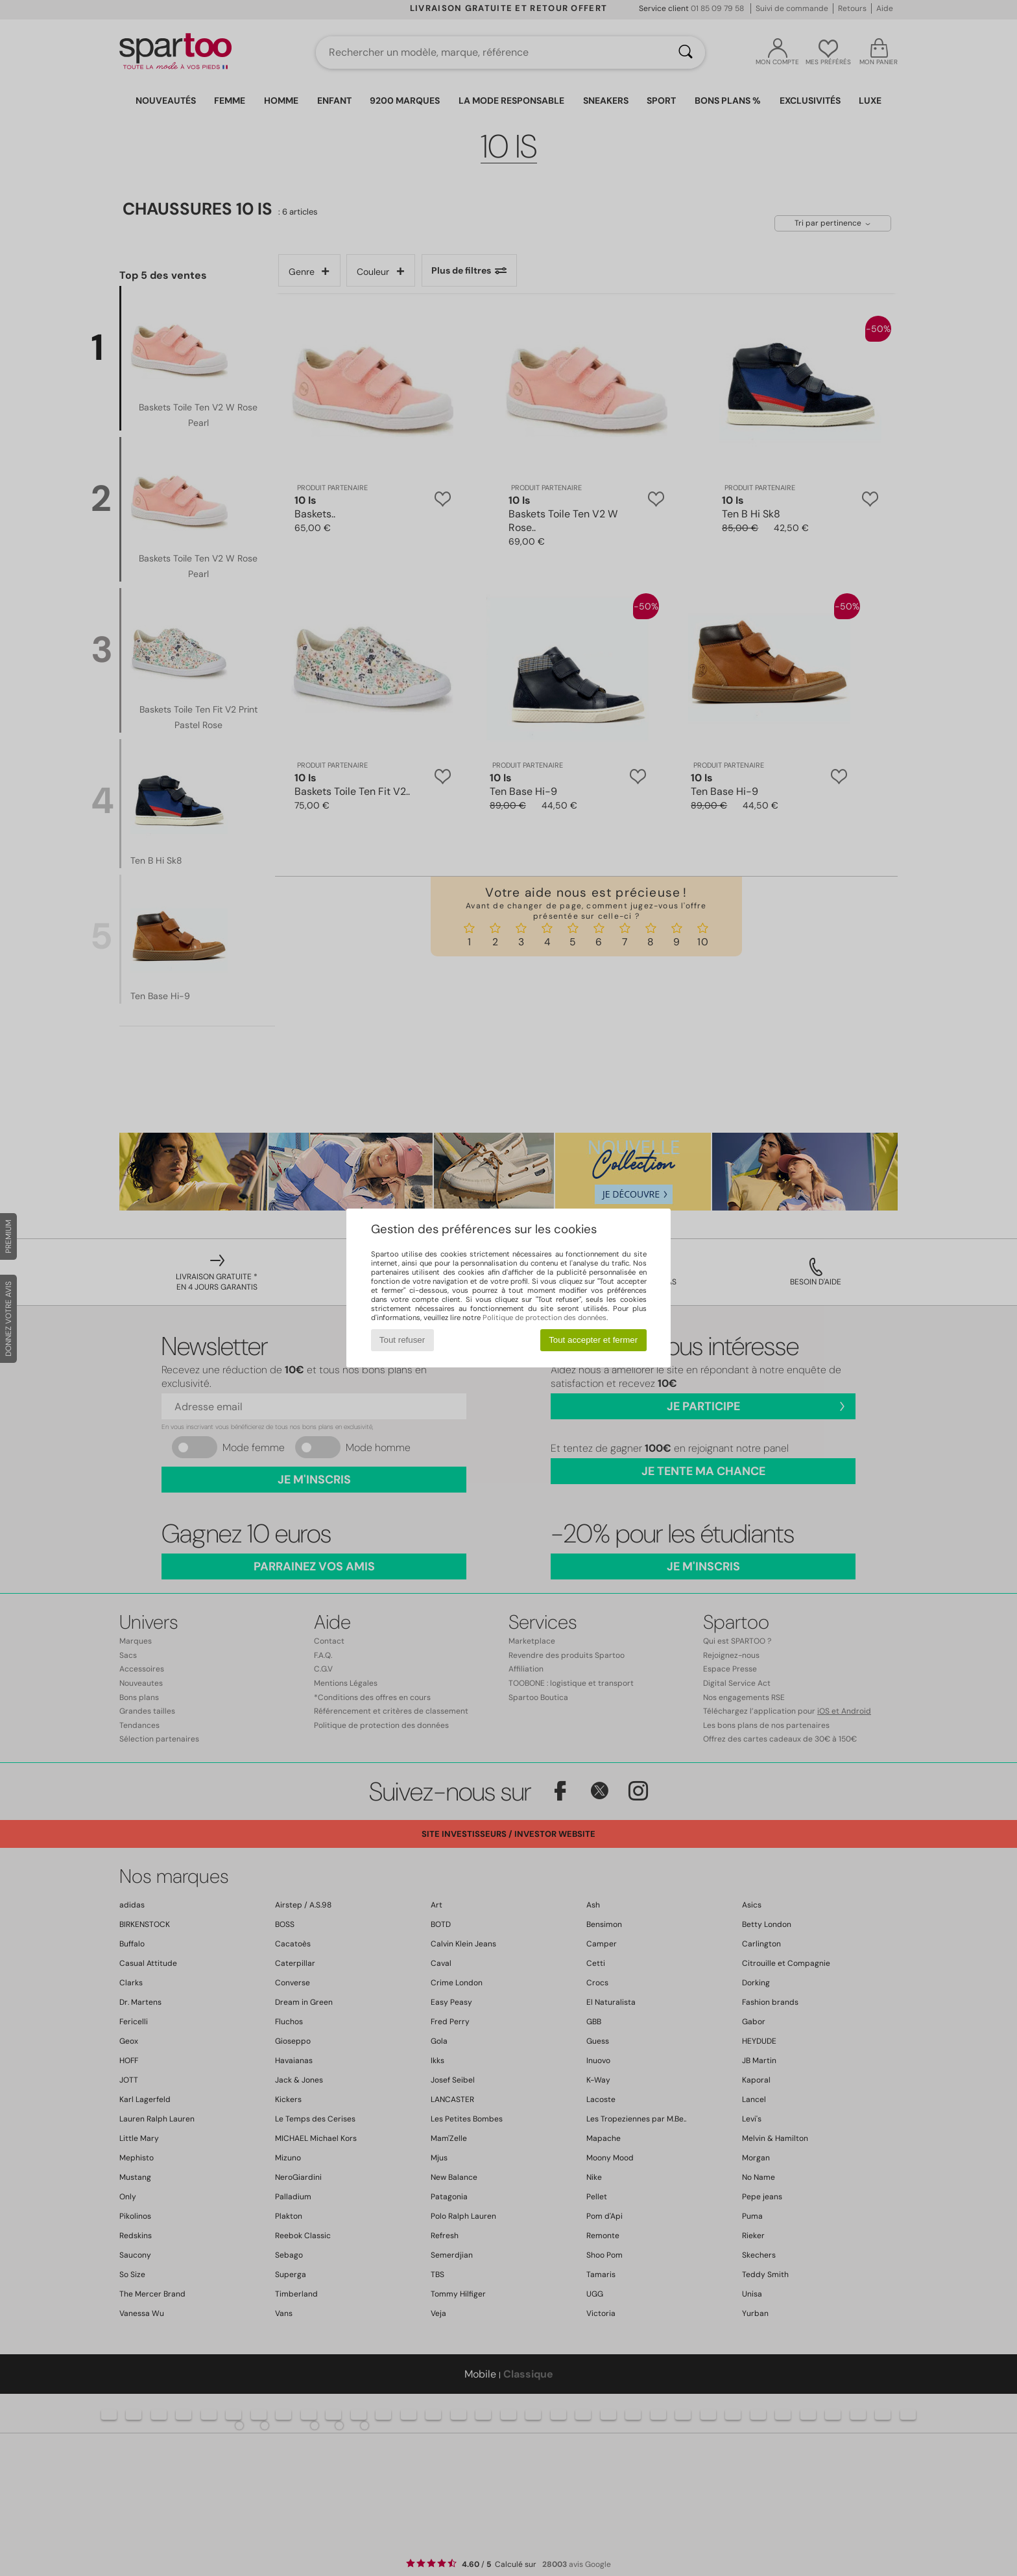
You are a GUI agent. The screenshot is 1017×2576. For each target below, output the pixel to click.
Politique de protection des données (544, 1317)
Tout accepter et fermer (593, 1340)
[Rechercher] (686, 52)
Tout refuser (402, 1340)
